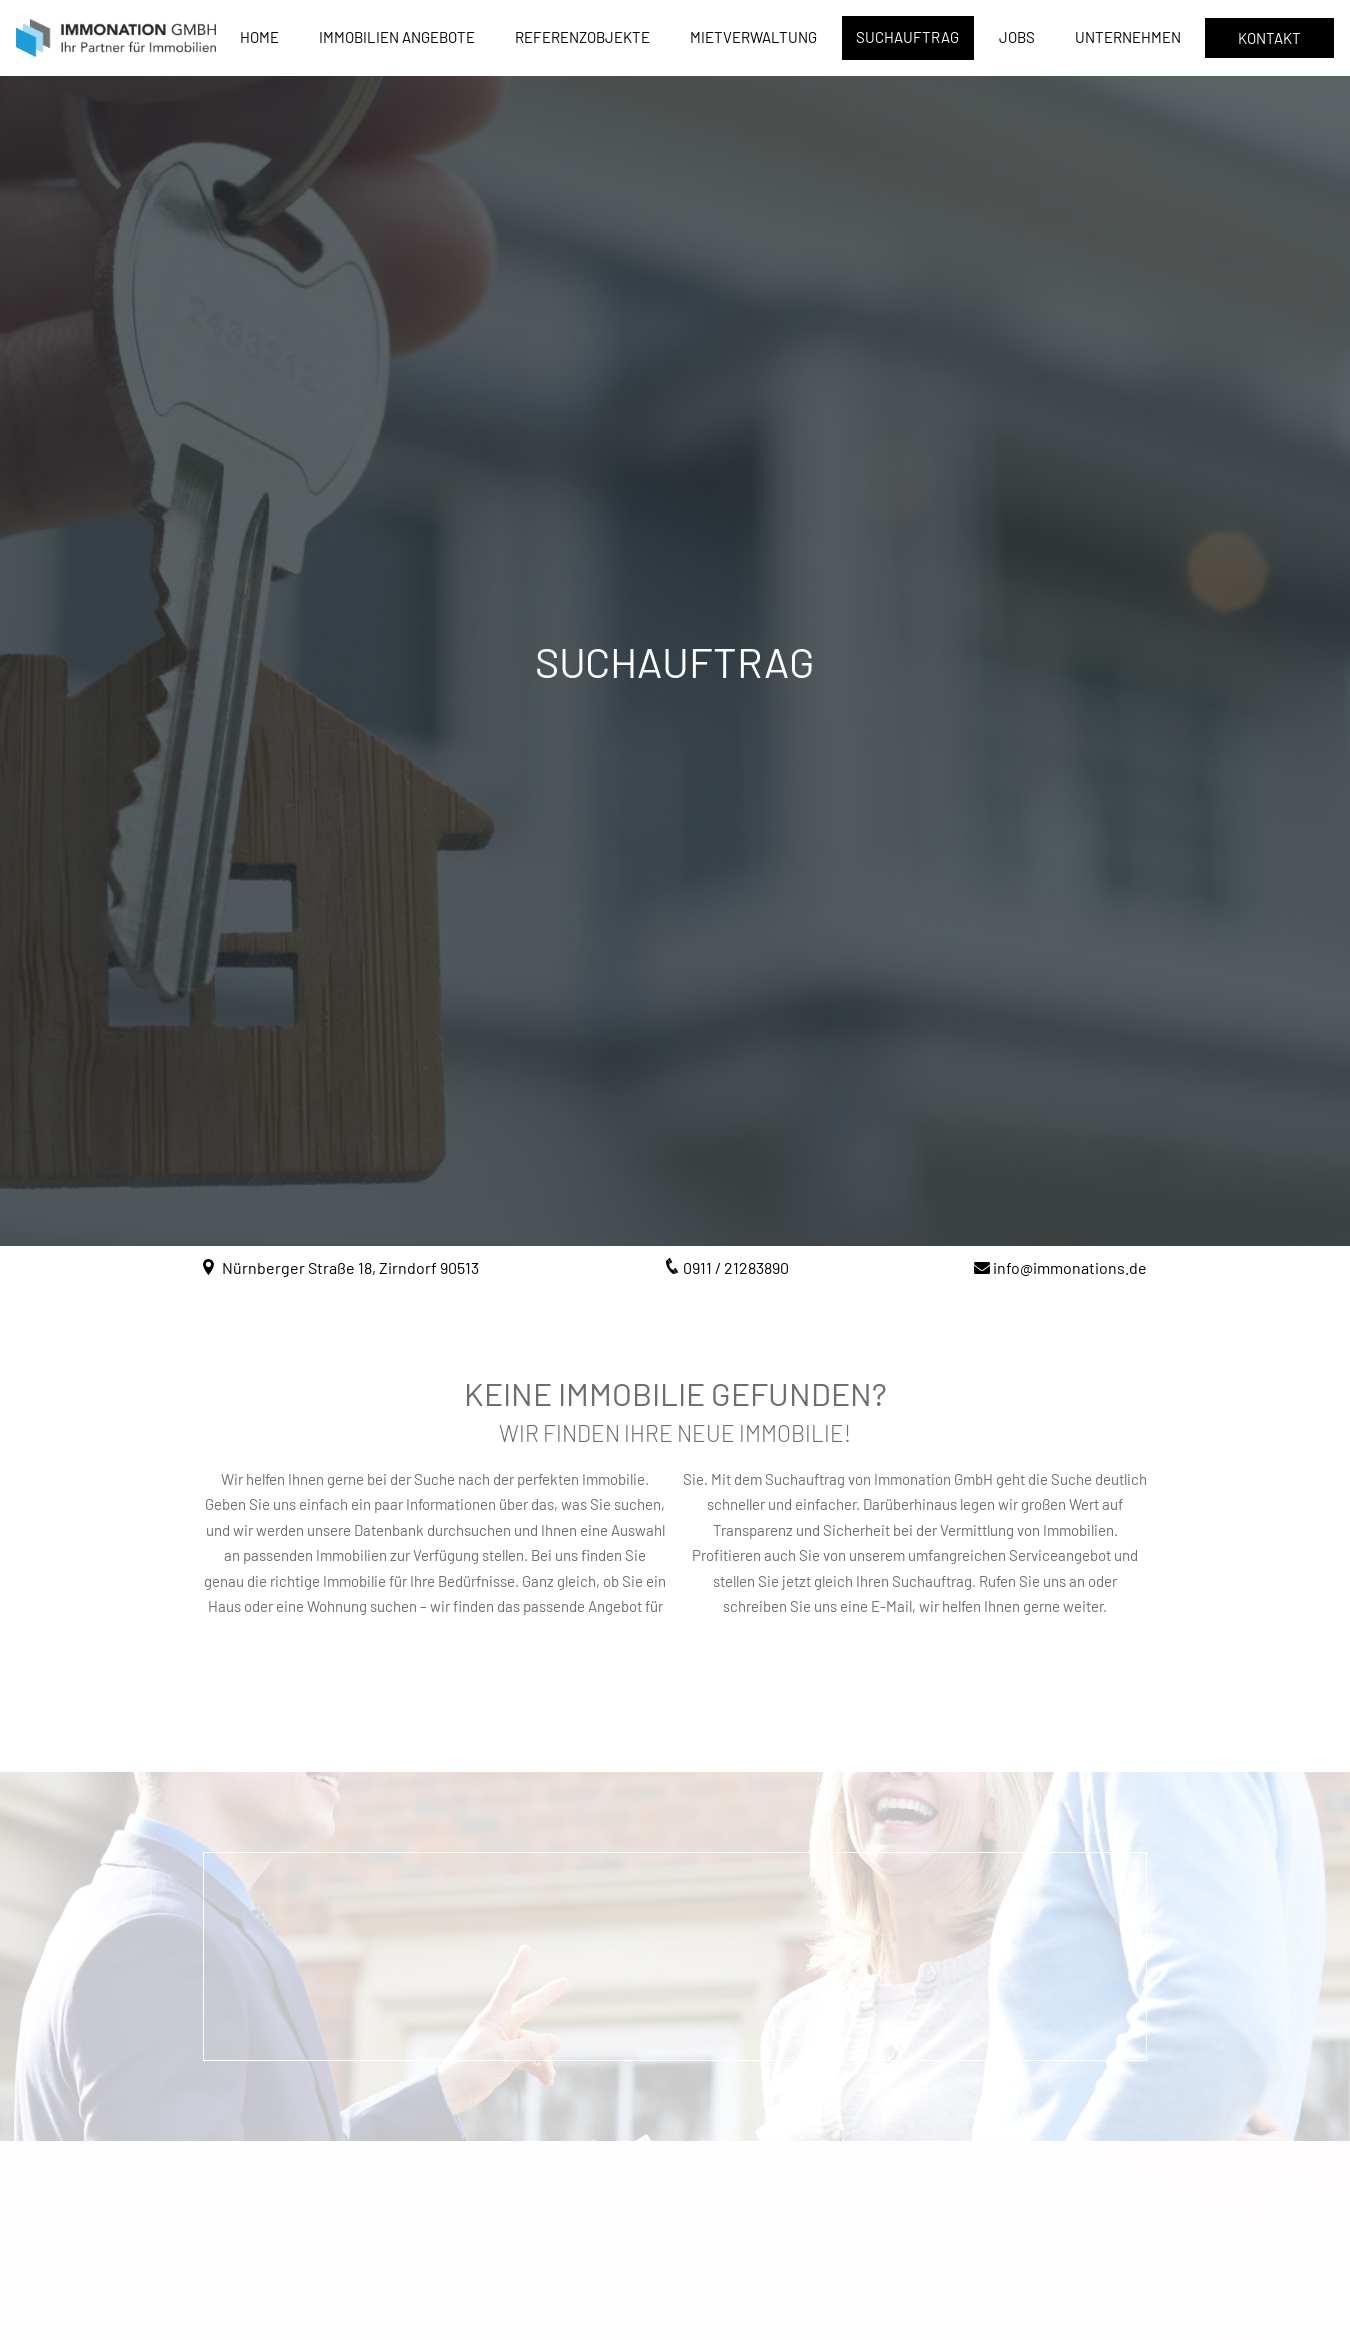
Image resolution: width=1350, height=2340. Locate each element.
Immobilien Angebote (397, 37)
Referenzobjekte (582, 37)
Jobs (1017, 37)
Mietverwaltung (753, 37)
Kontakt (1269, 38)
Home (259, 37)
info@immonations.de (1070, 1267)
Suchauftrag (907, 37)
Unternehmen (1128, 37)
